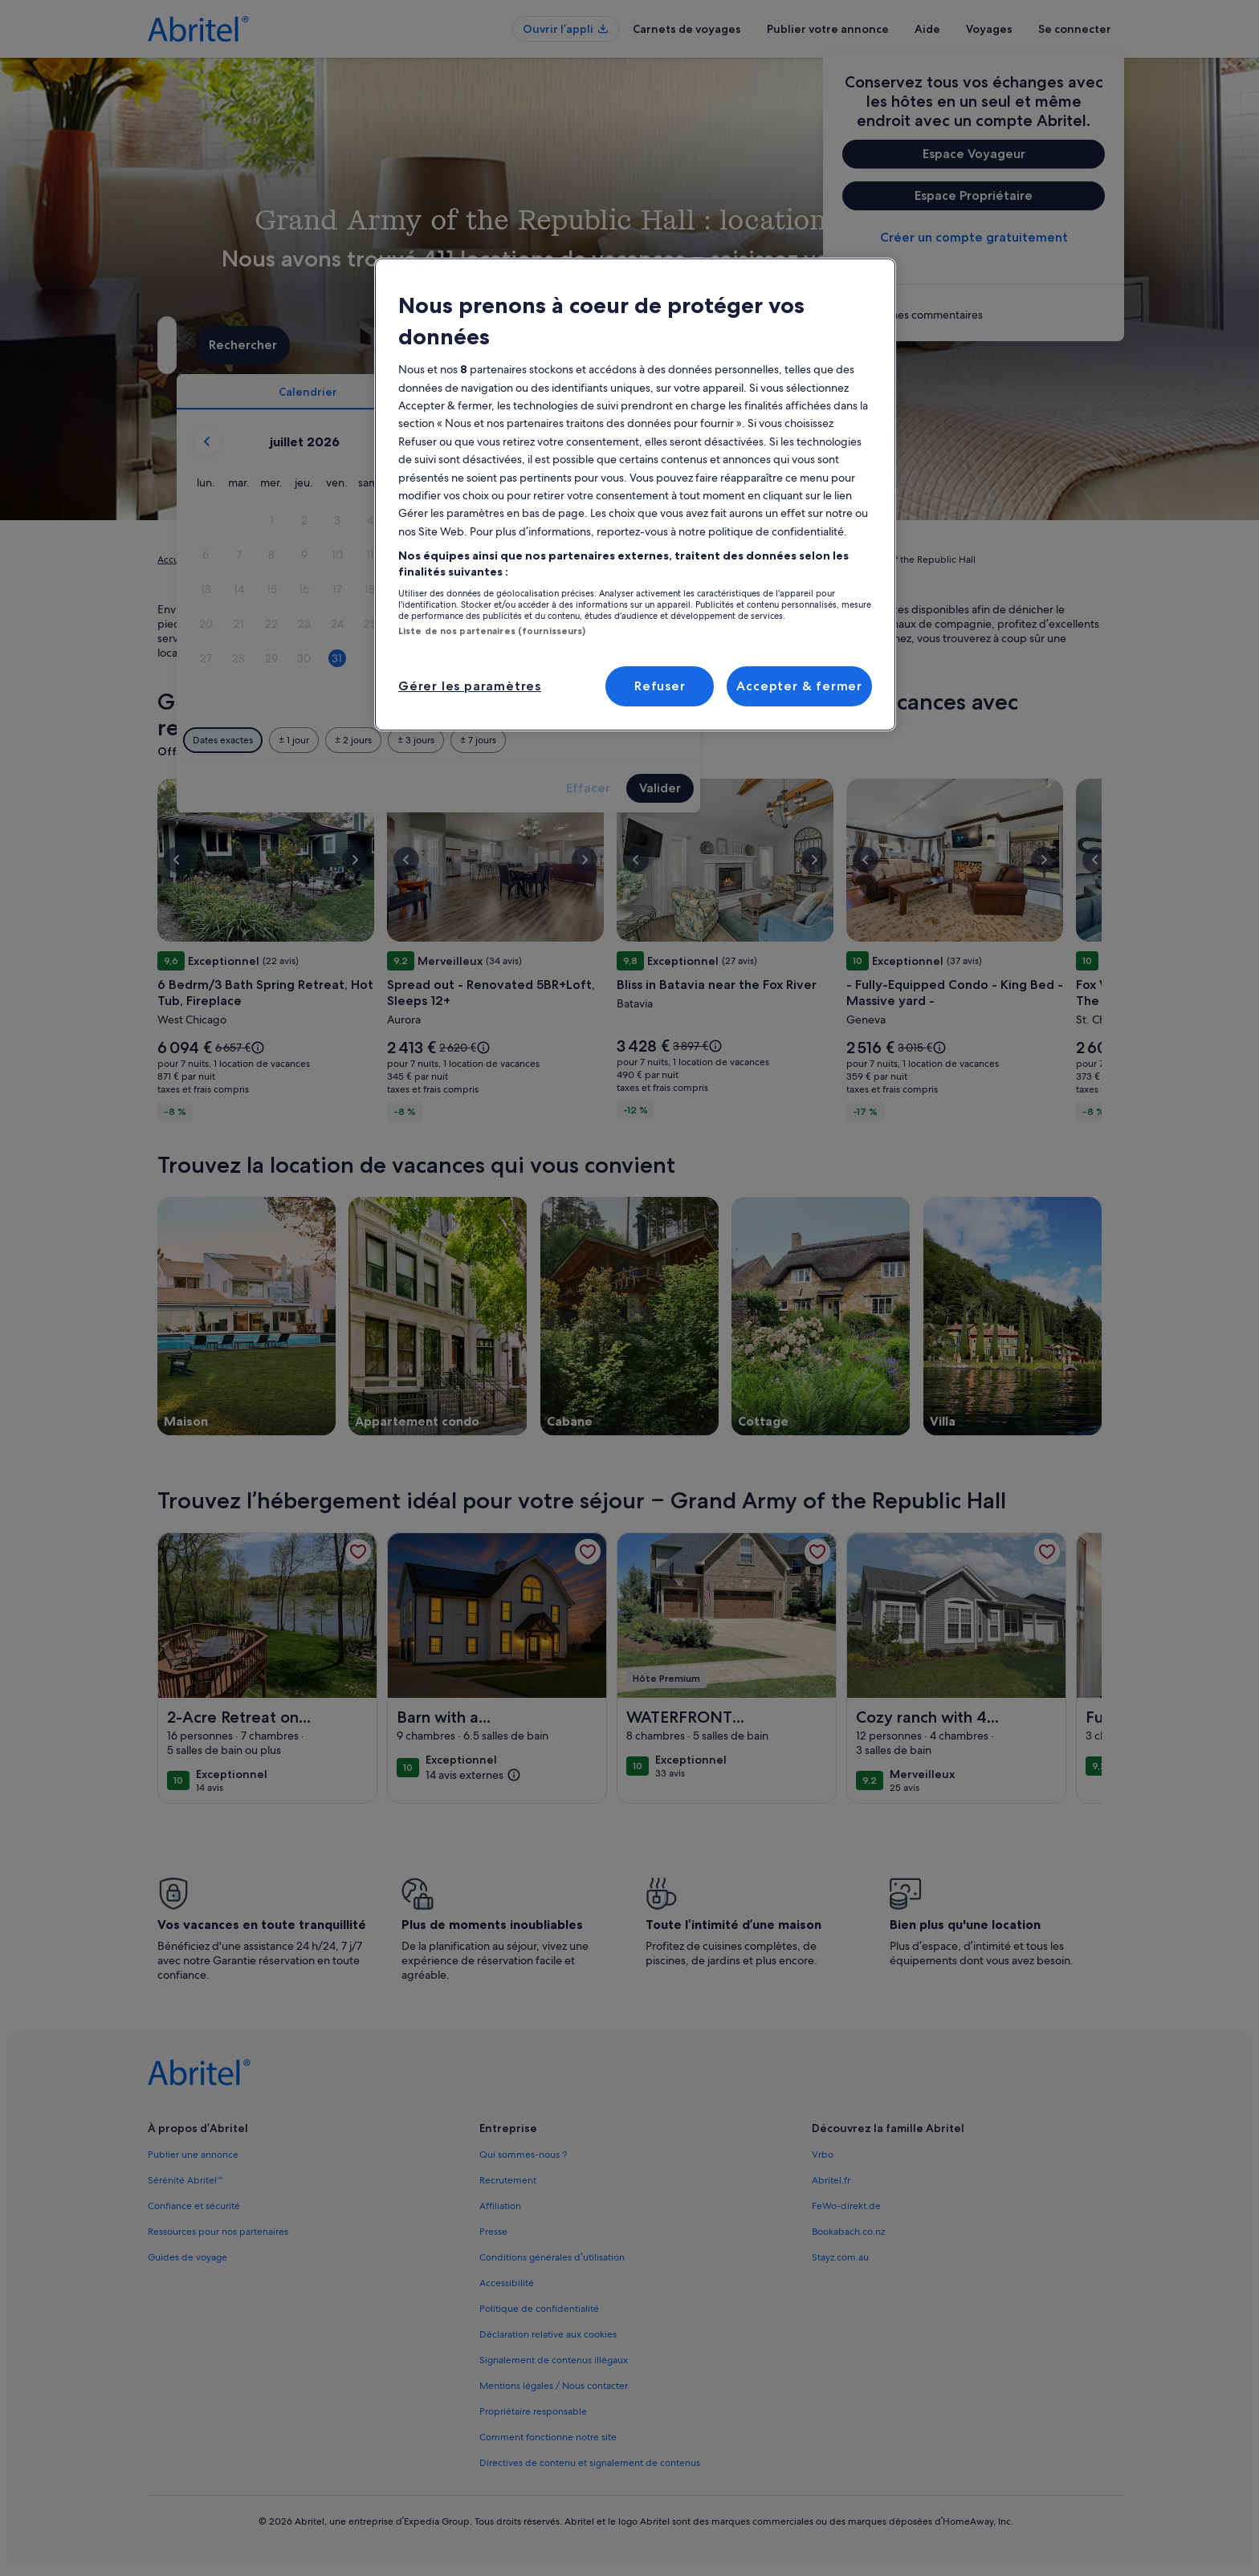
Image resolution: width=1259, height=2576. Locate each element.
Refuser (660, 686)
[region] (635, 494)
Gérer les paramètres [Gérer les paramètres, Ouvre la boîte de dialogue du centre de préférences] (469, 686)
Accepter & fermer (799, 686)
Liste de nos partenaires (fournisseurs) (491, 631)
